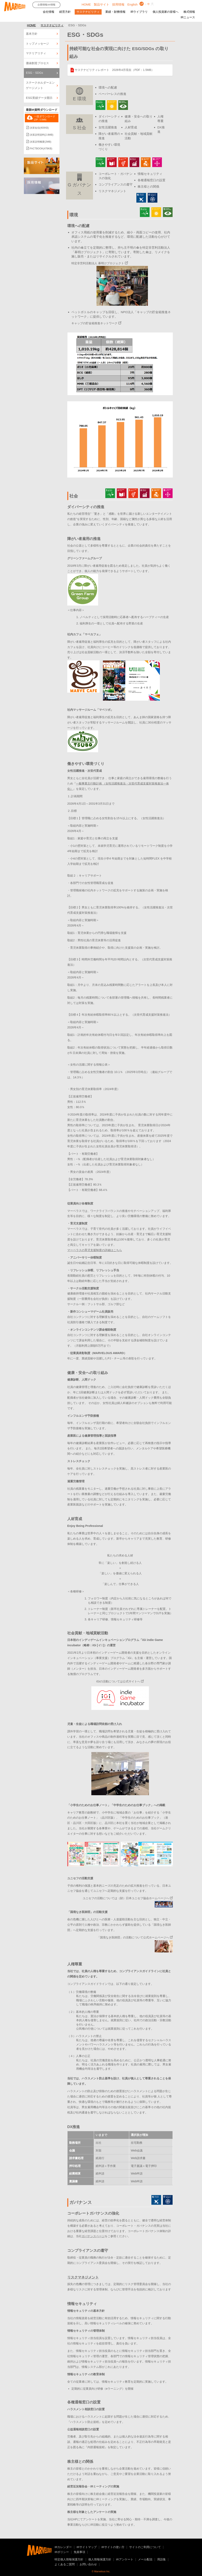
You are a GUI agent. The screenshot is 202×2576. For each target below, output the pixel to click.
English (132, 4)
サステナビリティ (88, 11)
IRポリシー (62, 2552)
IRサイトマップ (87, 2547)
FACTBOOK (41, 148)
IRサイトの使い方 (112, 2547)
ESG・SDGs (34, 72)
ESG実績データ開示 (39, 97)
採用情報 (118, 4)
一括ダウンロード (44, 118)
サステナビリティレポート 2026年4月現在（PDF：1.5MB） (114, 70)
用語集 (161, 2559)
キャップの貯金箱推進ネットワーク (94, 323)
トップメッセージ (37, 43)
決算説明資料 (41, 134)
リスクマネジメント (83, 2277)
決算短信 (39, 127)
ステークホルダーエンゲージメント (40, 85)
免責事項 (79, 2552)
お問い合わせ (88, 2564)
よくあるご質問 (65, 2564)
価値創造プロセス (37, 63)
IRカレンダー (63, 2547)
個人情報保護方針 (99, 2559)
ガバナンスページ (93, 2236)
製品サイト (101, 4)
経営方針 (65, 11)
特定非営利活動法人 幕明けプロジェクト (97, 263)
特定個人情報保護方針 (69, 2559)
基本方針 (31, 33)
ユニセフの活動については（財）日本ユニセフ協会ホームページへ (126, 1898)
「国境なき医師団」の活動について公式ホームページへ (133, 1937)
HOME (86, 4)
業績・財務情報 (115, 11)
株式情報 (189, 11)
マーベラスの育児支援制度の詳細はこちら (94, 1250)
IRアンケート (124, 2559)
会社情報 (48, 11)
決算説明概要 (40, 141)
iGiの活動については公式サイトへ (118, 1681)
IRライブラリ (139, 11)
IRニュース (188, 17)
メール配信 (145, 2559)
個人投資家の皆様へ (166, 11)
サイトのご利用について (145, 2547)
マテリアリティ (36, 53)
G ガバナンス (79, 185)
